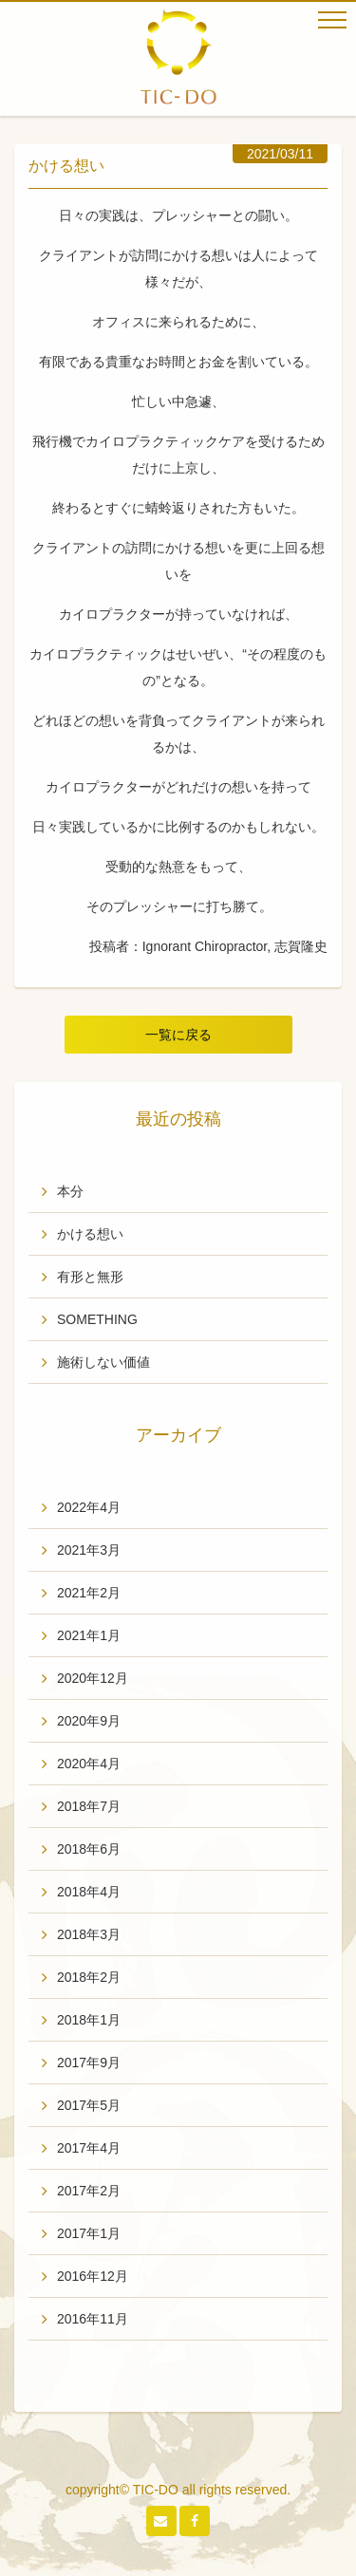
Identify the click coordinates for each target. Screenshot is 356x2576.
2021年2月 (89, 1592)
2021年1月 (89, 1635)
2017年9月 (89, 2062)
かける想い (90, 1233)
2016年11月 (92, 2318)
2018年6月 (89, 1849)
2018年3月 (89, 1934)
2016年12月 (92, 2276)
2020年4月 (89, 1763)
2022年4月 (89, 1507)
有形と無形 (90, 1276)
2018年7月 (89, 1806)
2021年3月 (89, 1550)
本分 (70, 1191)
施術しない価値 (103, 1362)
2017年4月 (89, 2148)
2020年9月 (89, 1720)
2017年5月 (89, 2105)
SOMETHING (97, 1319)
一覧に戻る (178, 1034)
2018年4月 (89, 1891)
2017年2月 (89, 2190)
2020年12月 (92, 1678)
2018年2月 (89, 1977)
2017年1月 (89, 2233)
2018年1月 (89, 2019)
